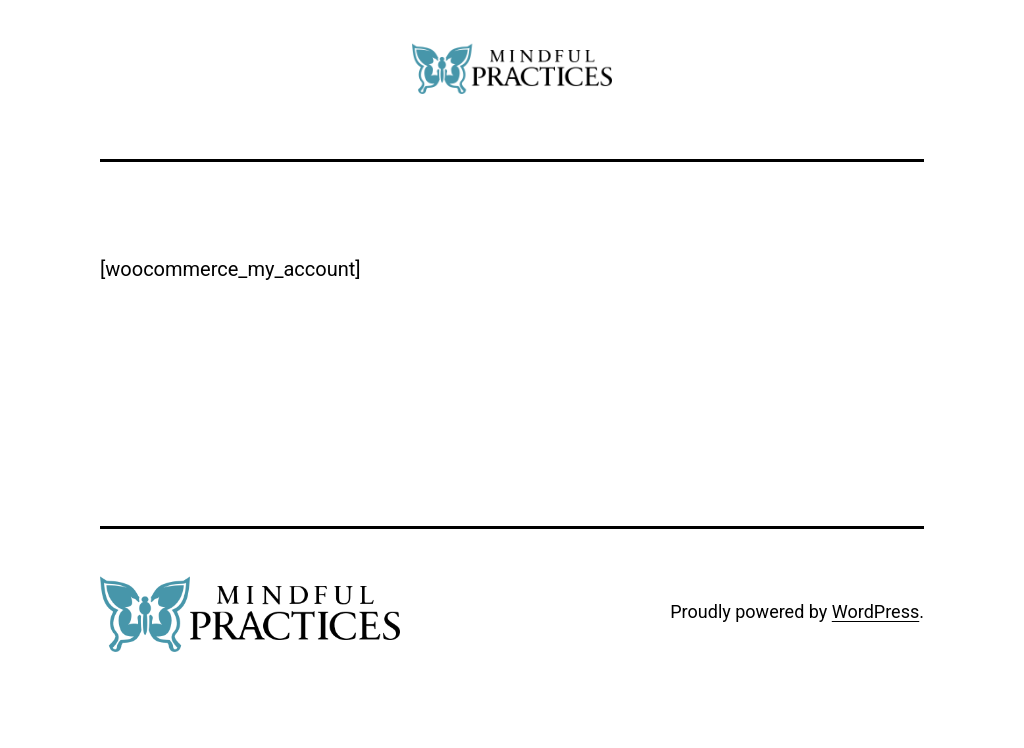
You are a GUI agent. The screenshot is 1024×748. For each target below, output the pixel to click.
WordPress (875, 611)
